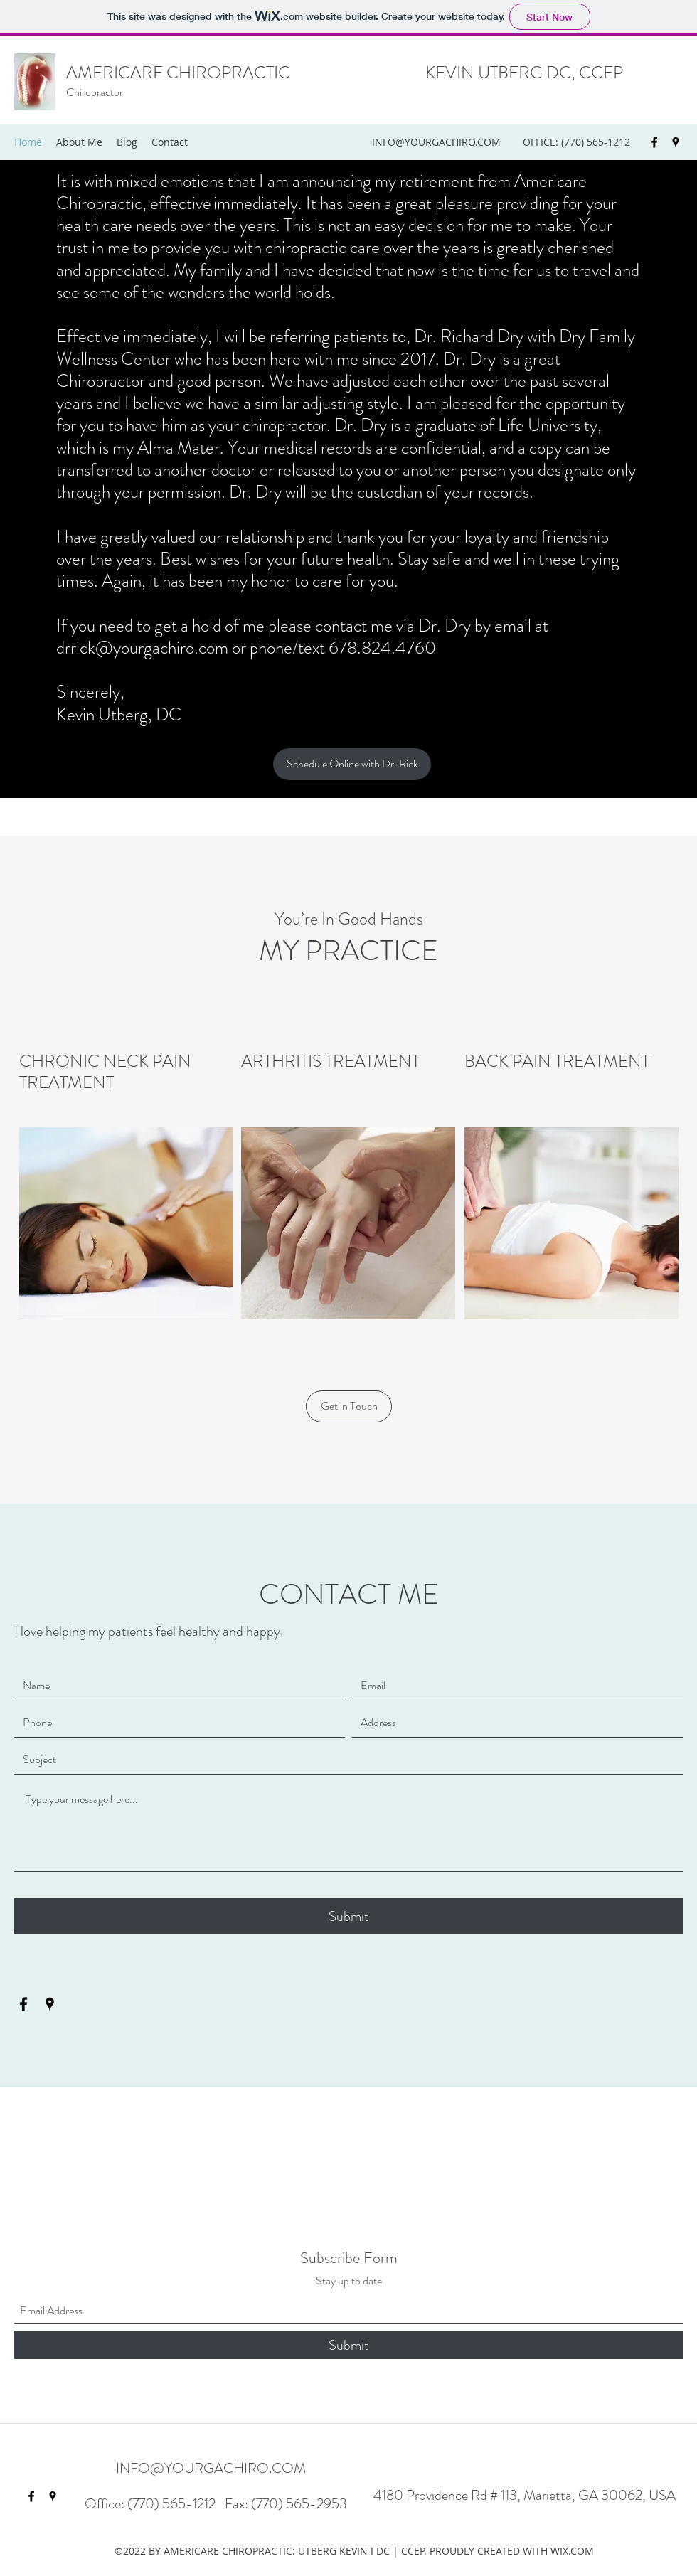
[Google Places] (676, 142)
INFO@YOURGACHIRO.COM (436, 142)
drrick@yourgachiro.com (142, 648)
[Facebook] (654, 142)
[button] (349, 1406)
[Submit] (348, 1916)
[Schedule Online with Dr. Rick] (352, 764)
